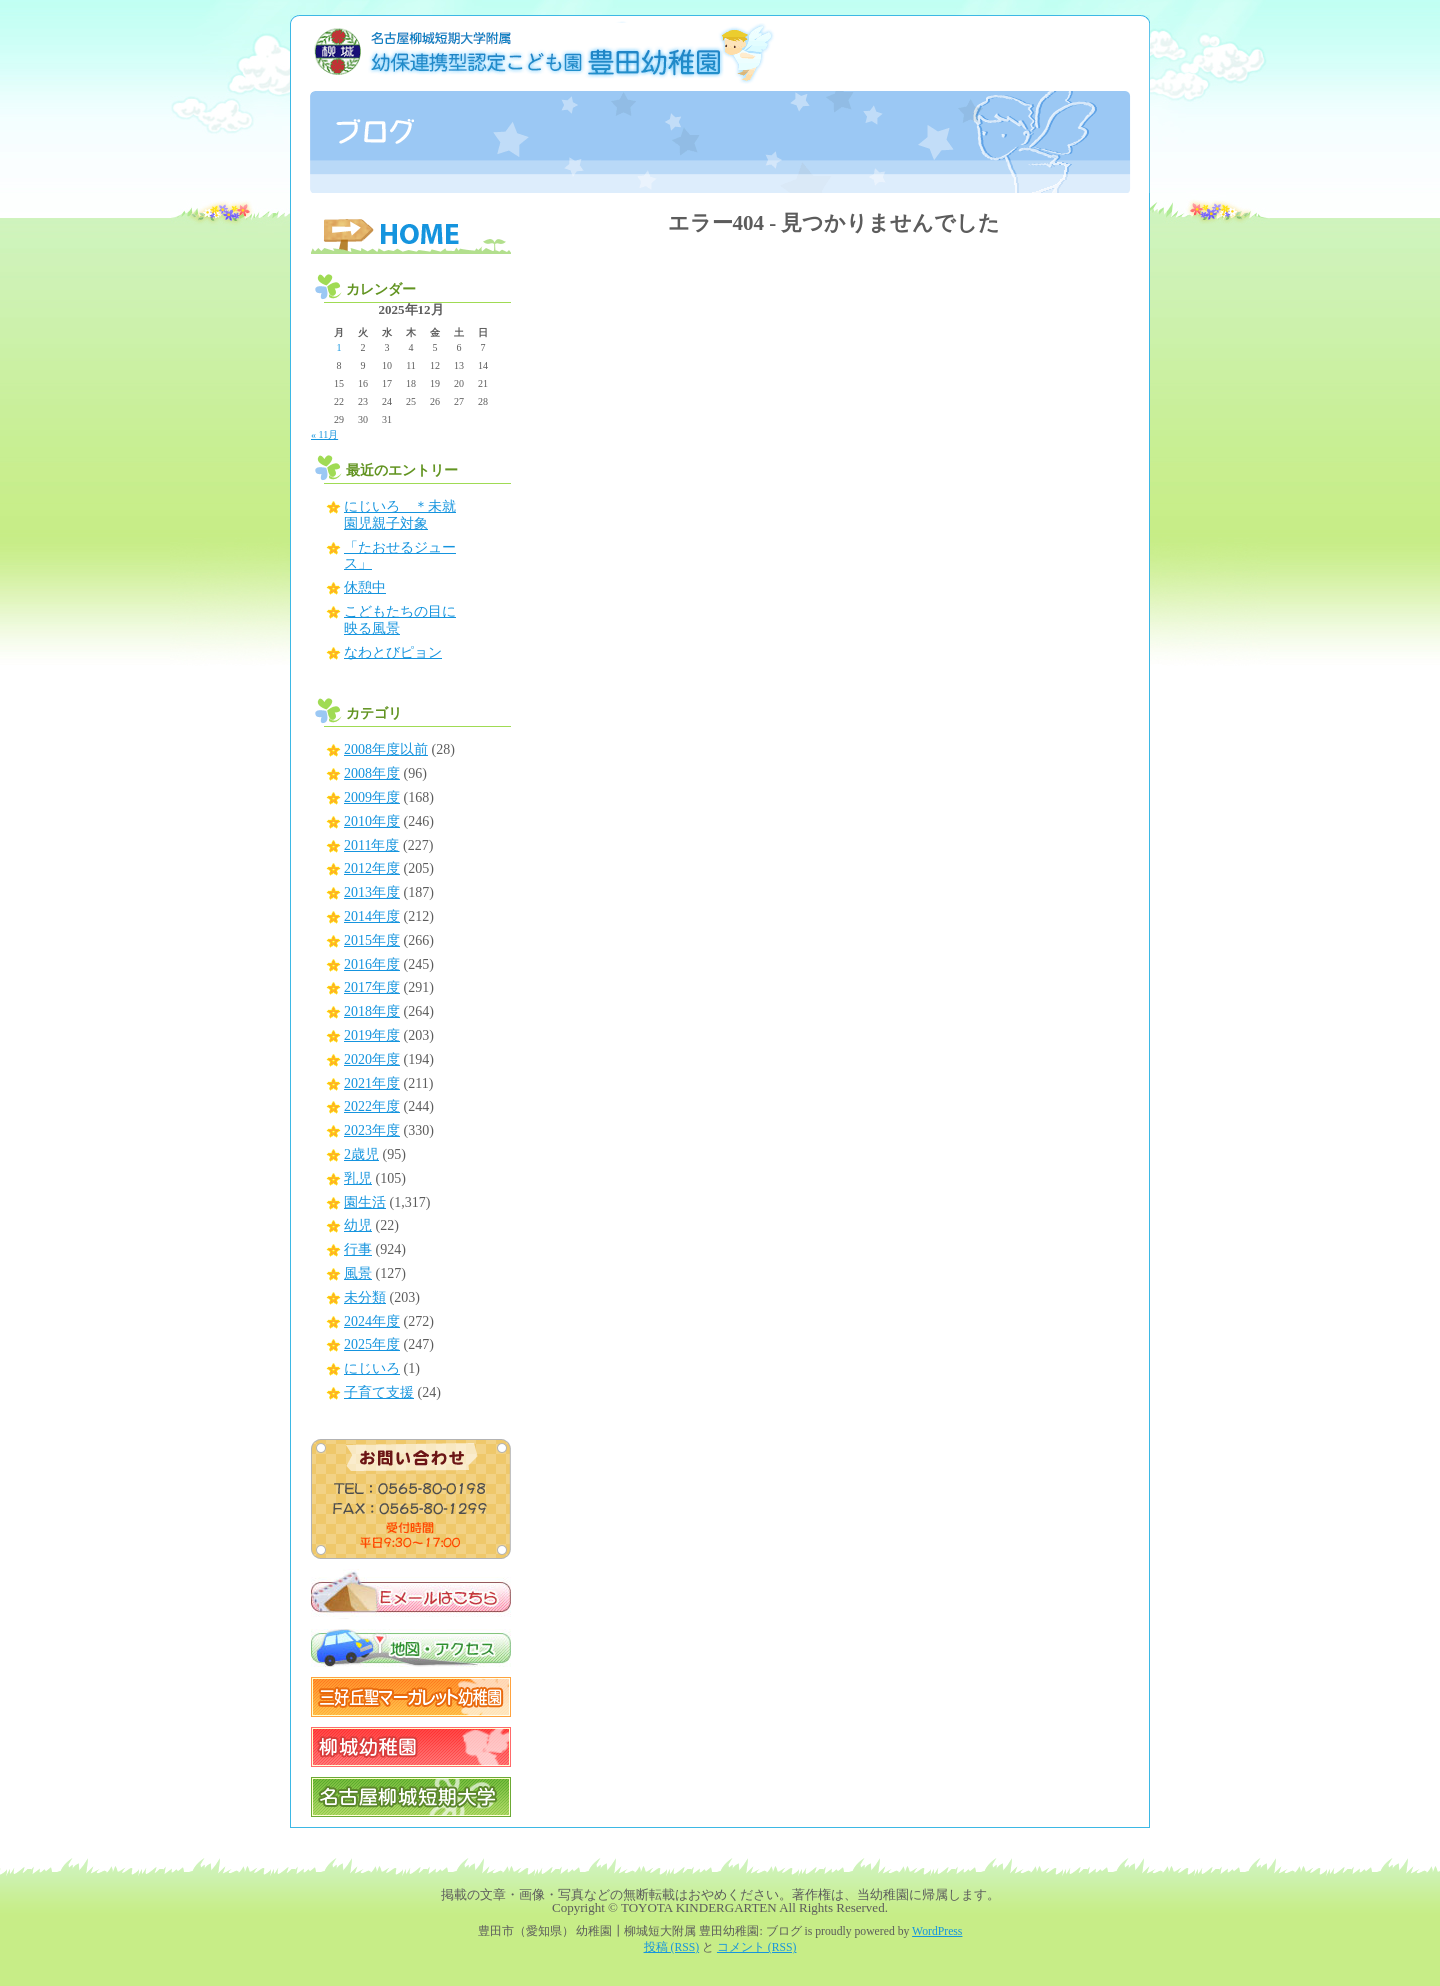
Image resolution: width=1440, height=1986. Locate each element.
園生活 (365, 1202)
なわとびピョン (393, 652)
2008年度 (372, 773)
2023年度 (372, 1130)
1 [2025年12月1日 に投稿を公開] (339, 348)
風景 (358, 1273)
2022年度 (372, 1106)
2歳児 (361, 1154)
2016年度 (372, 964)
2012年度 (372, 868)
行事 (358, 1249)
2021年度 (372, 1083)
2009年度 (372, 797)
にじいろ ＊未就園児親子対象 (400, 515)
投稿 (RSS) (672, 1947)
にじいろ (372, 1368)
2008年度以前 (386, 749)
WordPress (937, 1931)
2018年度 (372, 1011)
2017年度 (372, 987)
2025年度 (372, 1344)
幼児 (358, 1225)
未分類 (365, 1297)
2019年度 (372, 1035)
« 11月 (324, 434)
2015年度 (372, 940)
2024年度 (372, 1321)
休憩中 (365, 587)
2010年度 (372, 821)
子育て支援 (379, 1392)
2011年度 (371, 845)
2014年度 (372, 916)
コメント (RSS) (757, 1947)
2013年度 (372, 892)
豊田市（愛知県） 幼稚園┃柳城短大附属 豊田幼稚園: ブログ (720, 104)
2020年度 (372, 1059)
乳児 (358, 1178)
